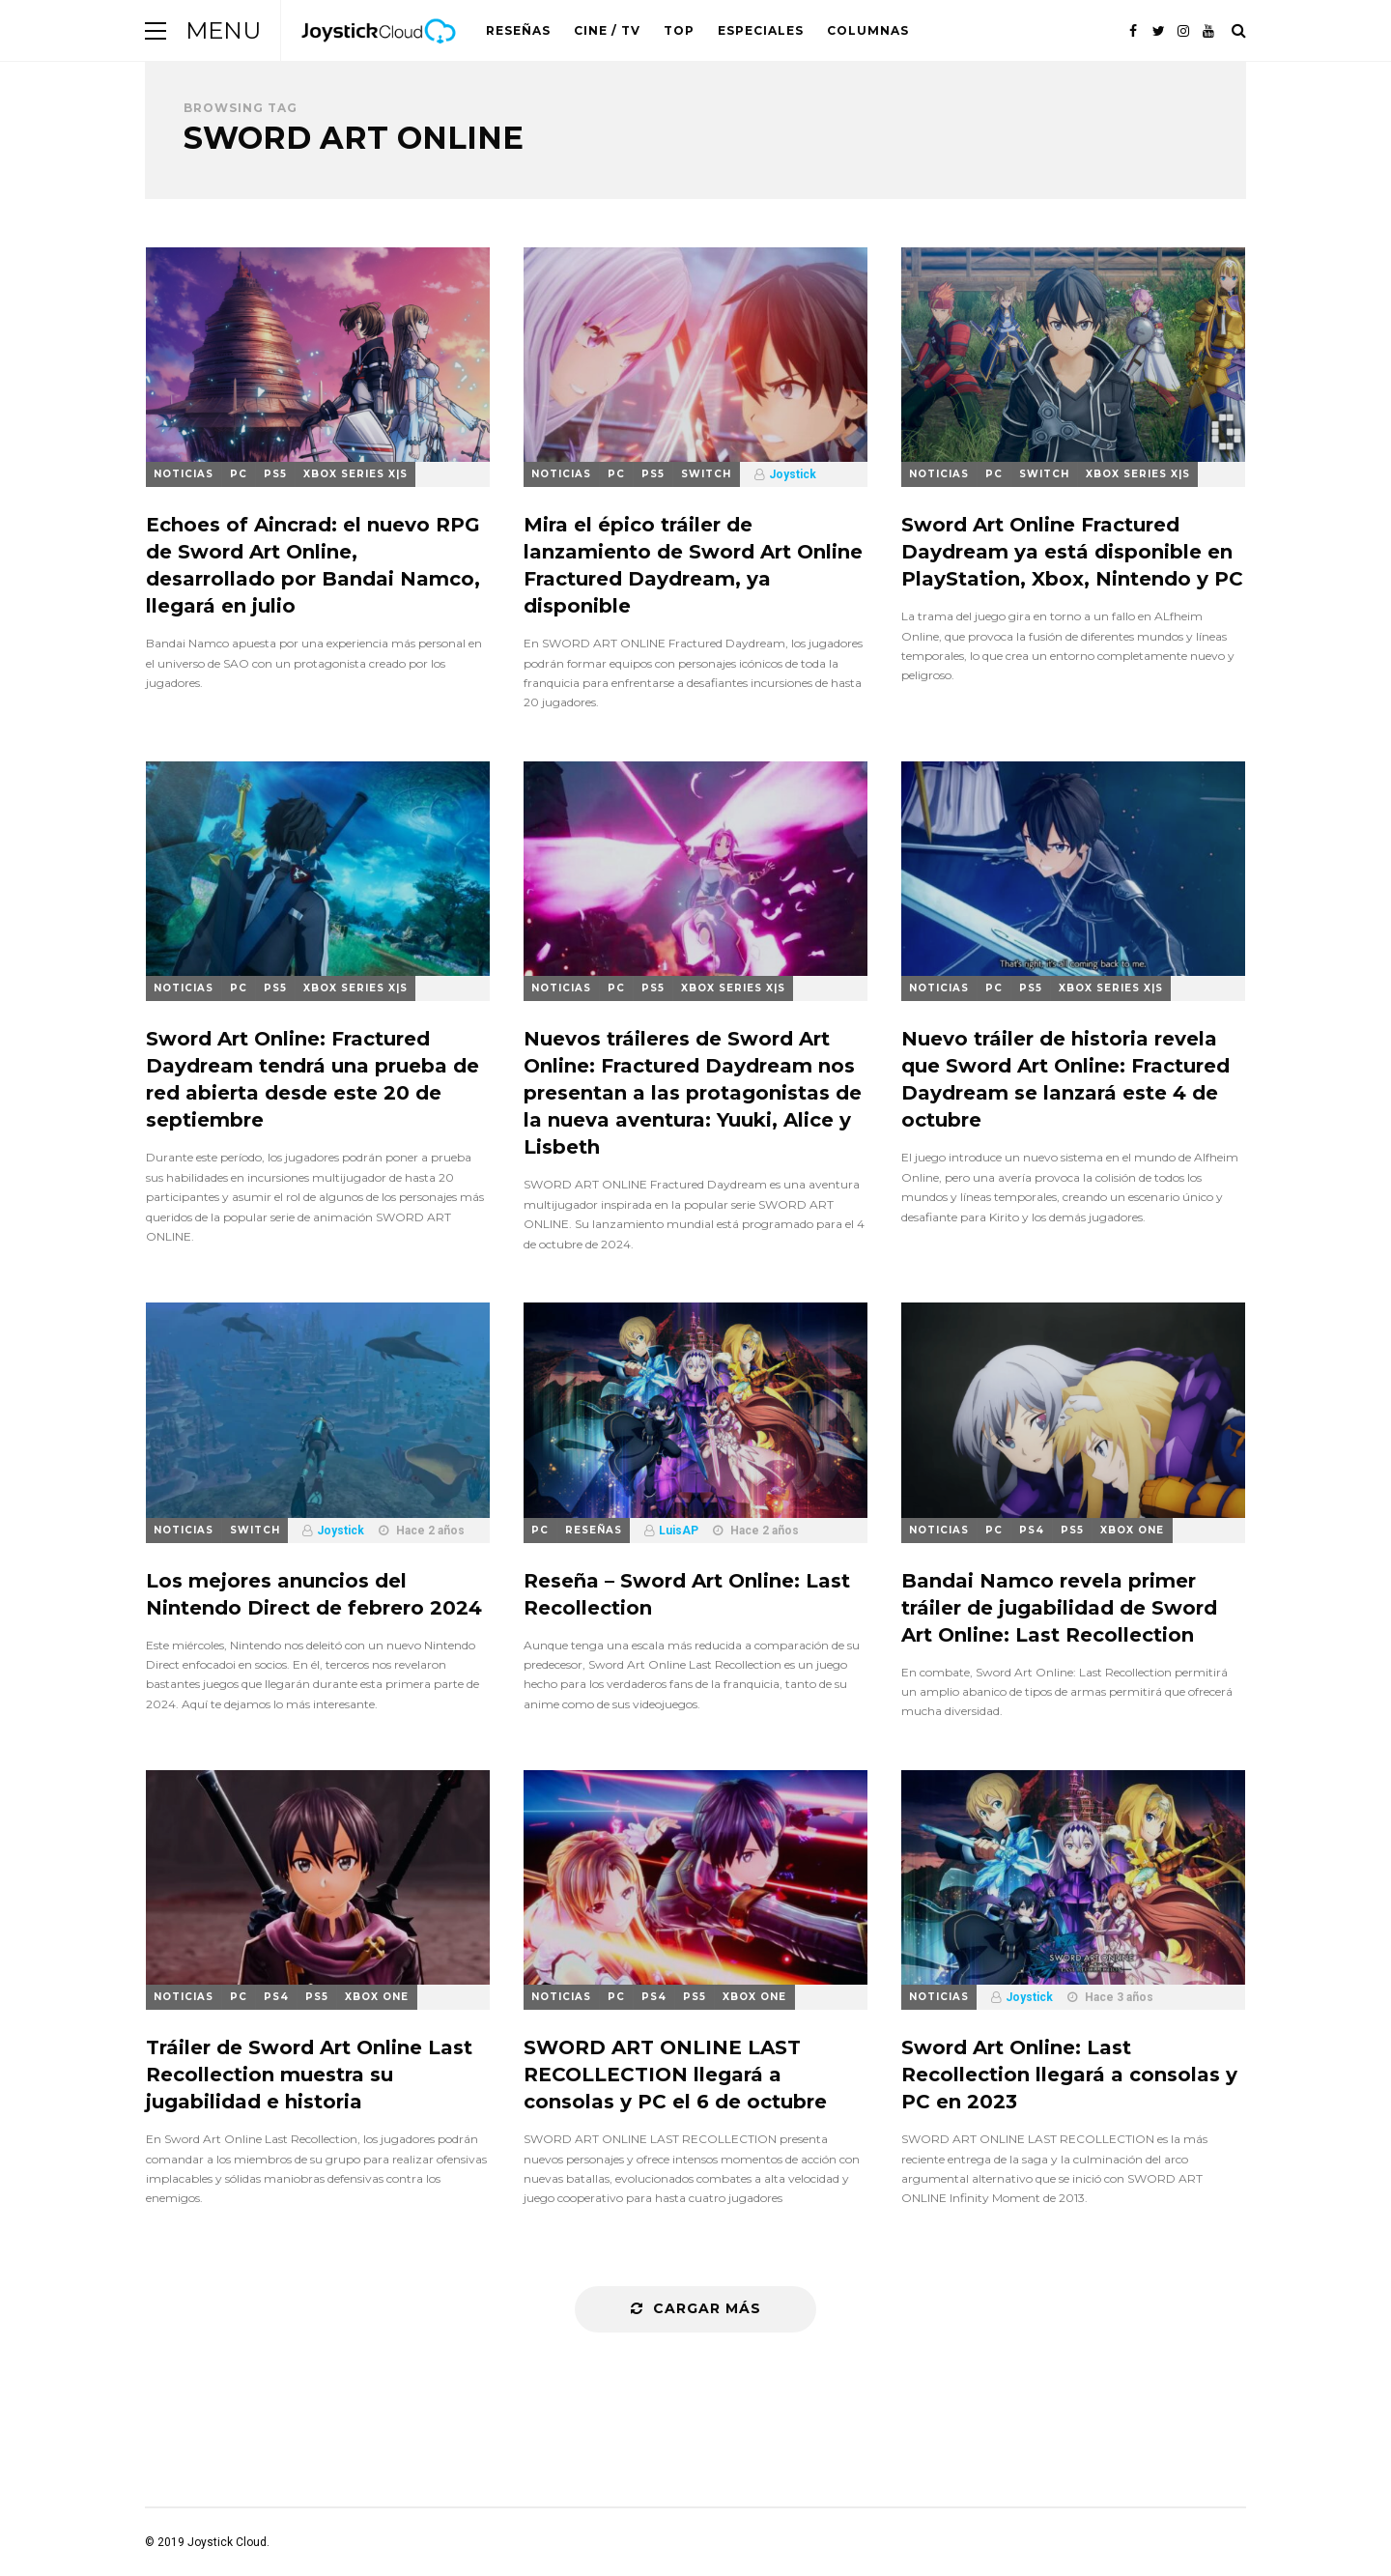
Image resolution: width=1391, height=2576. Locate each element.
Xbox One (1132, 1530)
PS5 (275, 474)
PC (238, 474)
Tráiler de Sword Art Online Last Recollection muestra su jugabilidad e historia (309, 2074)
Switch (706, 474)
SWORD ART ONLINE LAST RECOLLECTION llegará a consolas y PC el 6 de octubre (675, 2074)
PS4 (1031, 1530)
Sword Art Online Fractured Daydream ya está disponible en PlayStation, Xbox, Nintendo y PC (1072, 551)
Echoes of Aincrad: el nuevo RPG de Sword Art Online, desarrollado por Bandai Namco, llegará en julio (313, 565)
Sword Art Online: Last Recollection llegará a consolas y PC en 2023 (1069, 2074)
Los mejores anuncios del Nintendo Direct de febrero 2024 (314, 1594)
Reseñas (518, 30)
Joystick (792, 474)
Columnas (868, 30)
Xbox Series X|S (355, 474)
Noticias (183, 474)
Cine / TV (607, 30)
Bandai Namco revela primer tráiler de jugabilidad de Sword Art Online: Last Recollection (1059, 1607)
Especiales (761, 30)
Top (679, 30)
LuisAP (678, 1530)
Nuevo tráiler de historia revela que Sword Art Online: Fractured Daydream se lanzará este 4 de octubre (1065, 1079)
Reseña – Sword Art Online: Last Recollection (687, 1594)
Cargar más (696, 2308)
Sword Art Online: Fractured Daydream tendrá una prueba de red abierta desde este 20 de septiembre (312, 1079)
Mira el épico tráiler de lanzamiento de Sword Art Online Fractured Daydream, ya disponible (693, 565)
